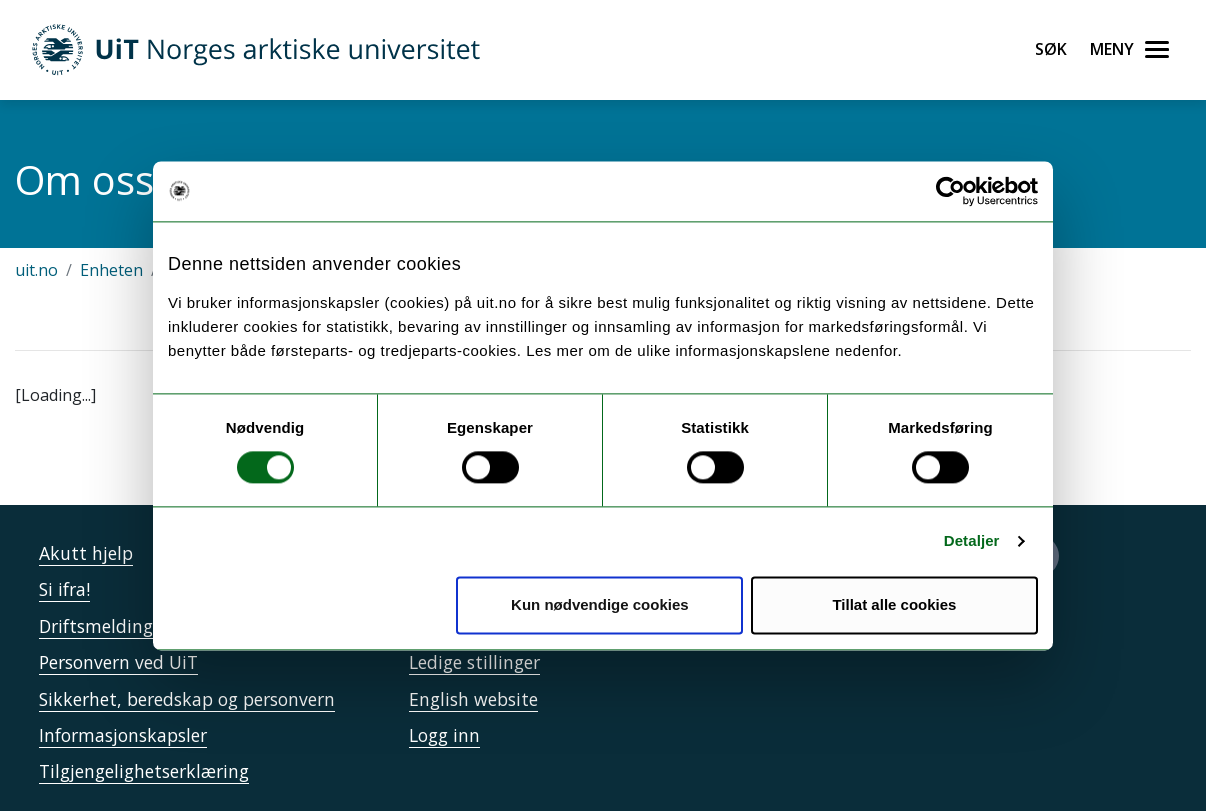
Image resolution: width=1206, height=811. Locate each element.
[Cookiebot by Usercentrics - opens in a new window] (950, 191)
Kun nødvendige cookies (600, 604)
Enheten (111, 270)
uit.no (36, 270)
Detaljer (972, 541)
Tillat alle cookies (894, 604)
